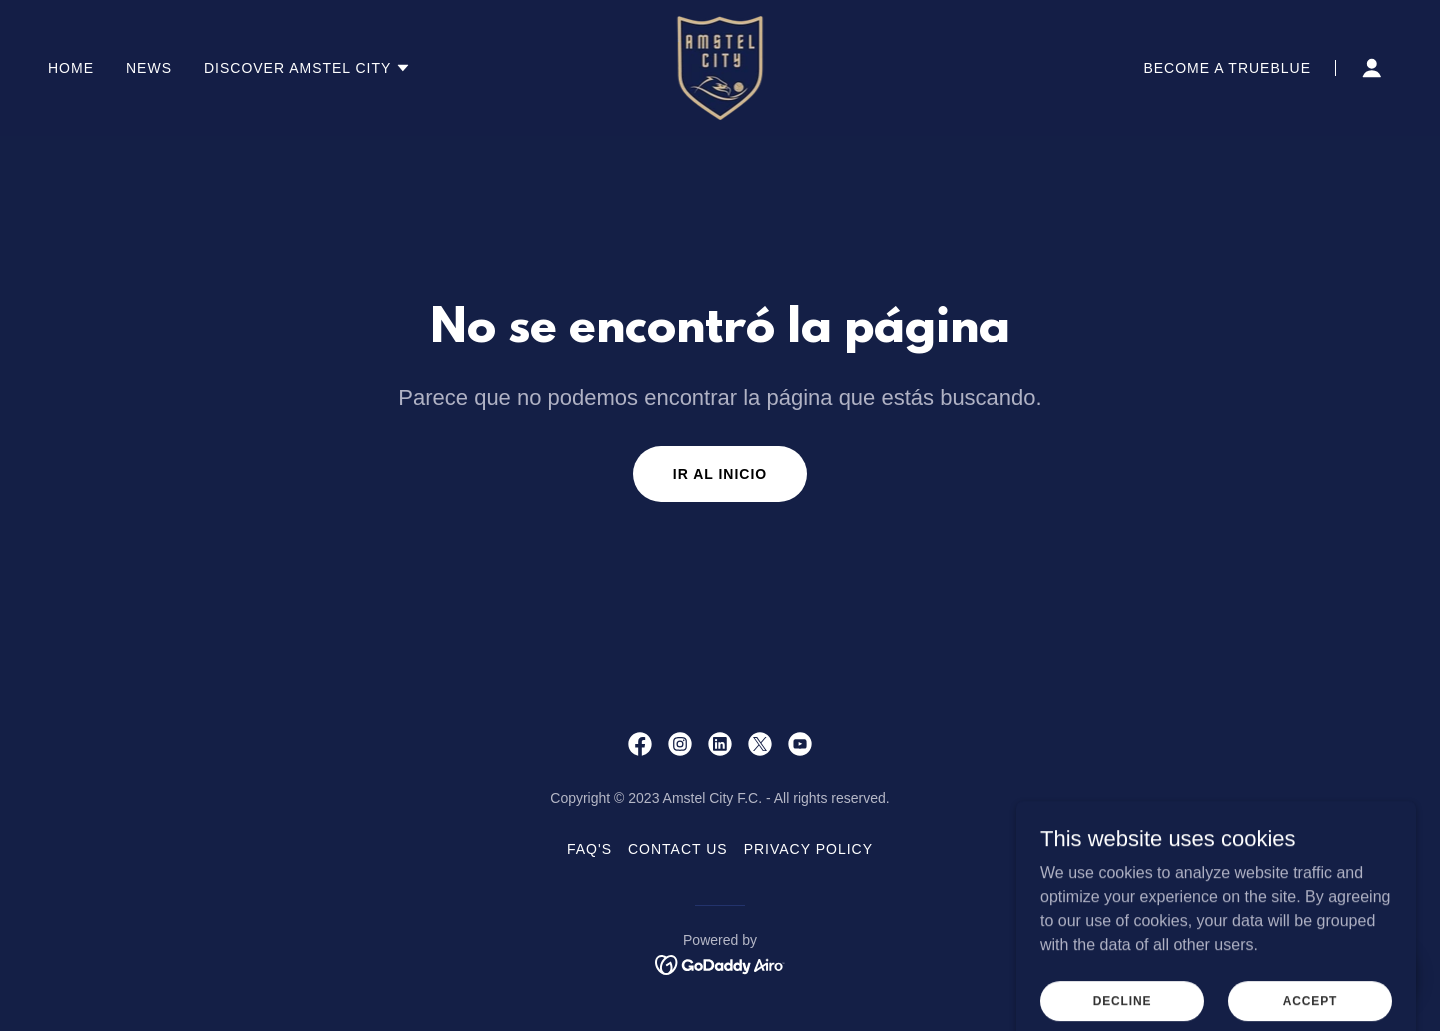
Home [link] (71, 68)
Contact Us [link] (678, 849)
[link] (720, 66)
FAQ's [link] (589, 849)
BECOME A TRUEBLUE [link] (1227, 68)
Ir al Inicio (720, 474)
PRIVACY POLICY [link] (808, 849)
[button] (307, 68)
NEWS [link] (149, 68)
